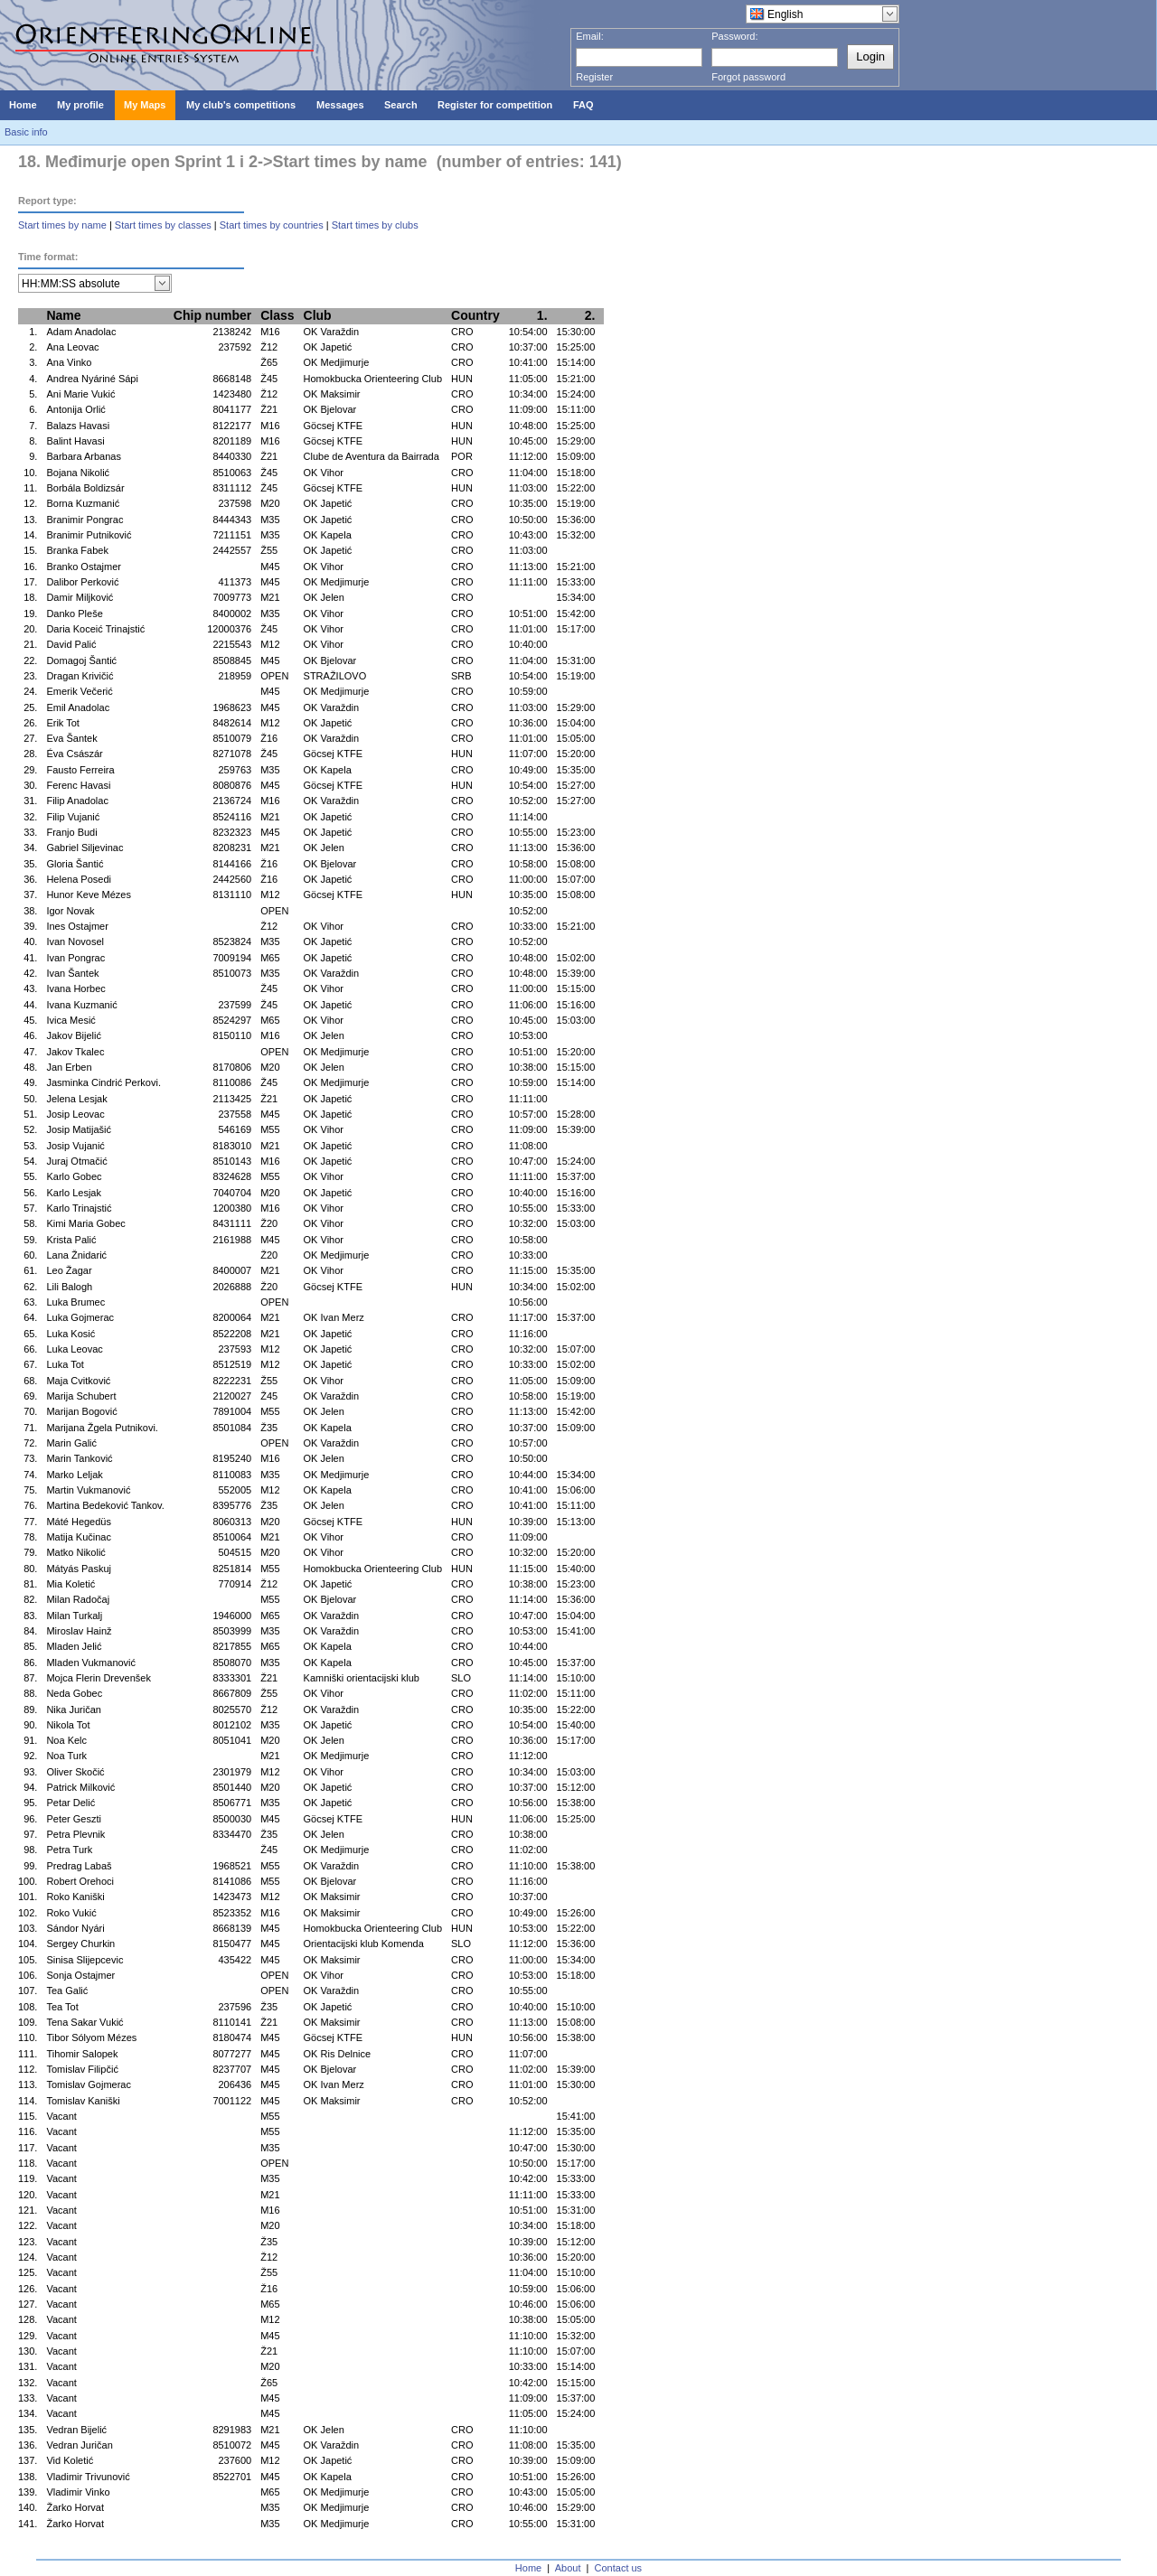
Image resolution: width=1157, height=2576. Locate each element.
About (568, 2567)
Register (594, 76)
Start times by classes (163, 225)
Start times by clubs (375, 225)
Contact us (619, 2567)
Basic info (26, 131)
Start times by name (62, 225)
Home (528, 2567)
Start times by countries (272, 225)
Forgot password (748, 76)
